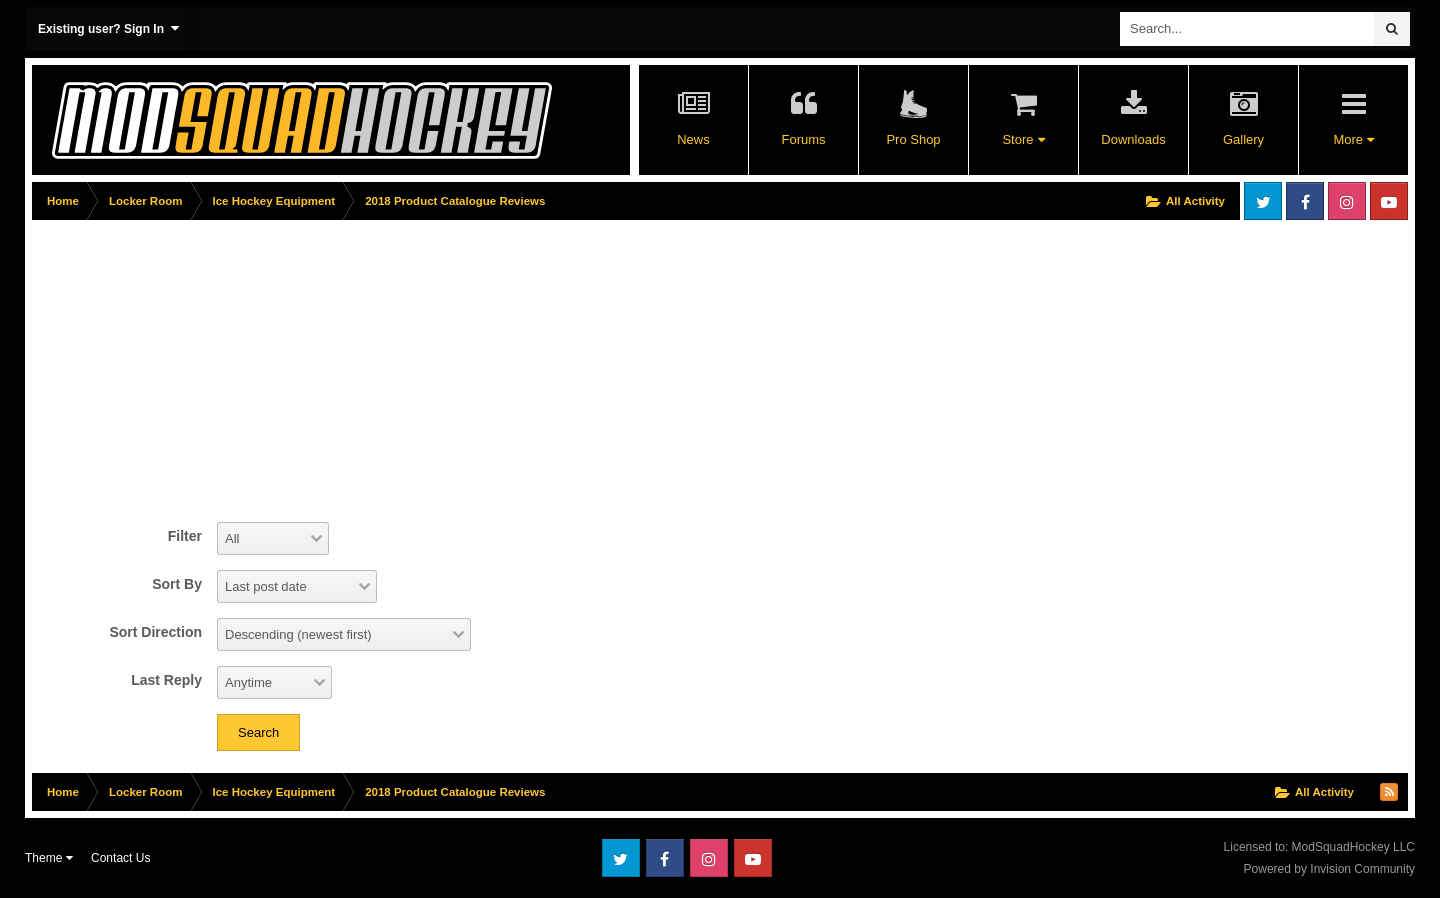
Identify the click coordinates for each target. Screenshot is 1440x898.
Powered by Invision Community (1329, 869)
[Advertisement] (396, 367)
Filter (185, 536)
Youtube (1389, 201)
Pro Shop (913, 139)
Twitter (1263, 201)
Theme (49, 858)
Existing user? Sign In (108, 28)
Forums (803, 139)
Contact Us (120, 858)
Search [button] (258, 732)
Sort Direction (155, 632)
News (693, 139)
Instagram (1347, 201)
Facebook (1305, 201)
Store (1023, 139)
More (1353, 139)
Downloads (1133, 139)
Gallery (1243, 139)
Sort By (177, 584)
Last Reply (166, 680)
